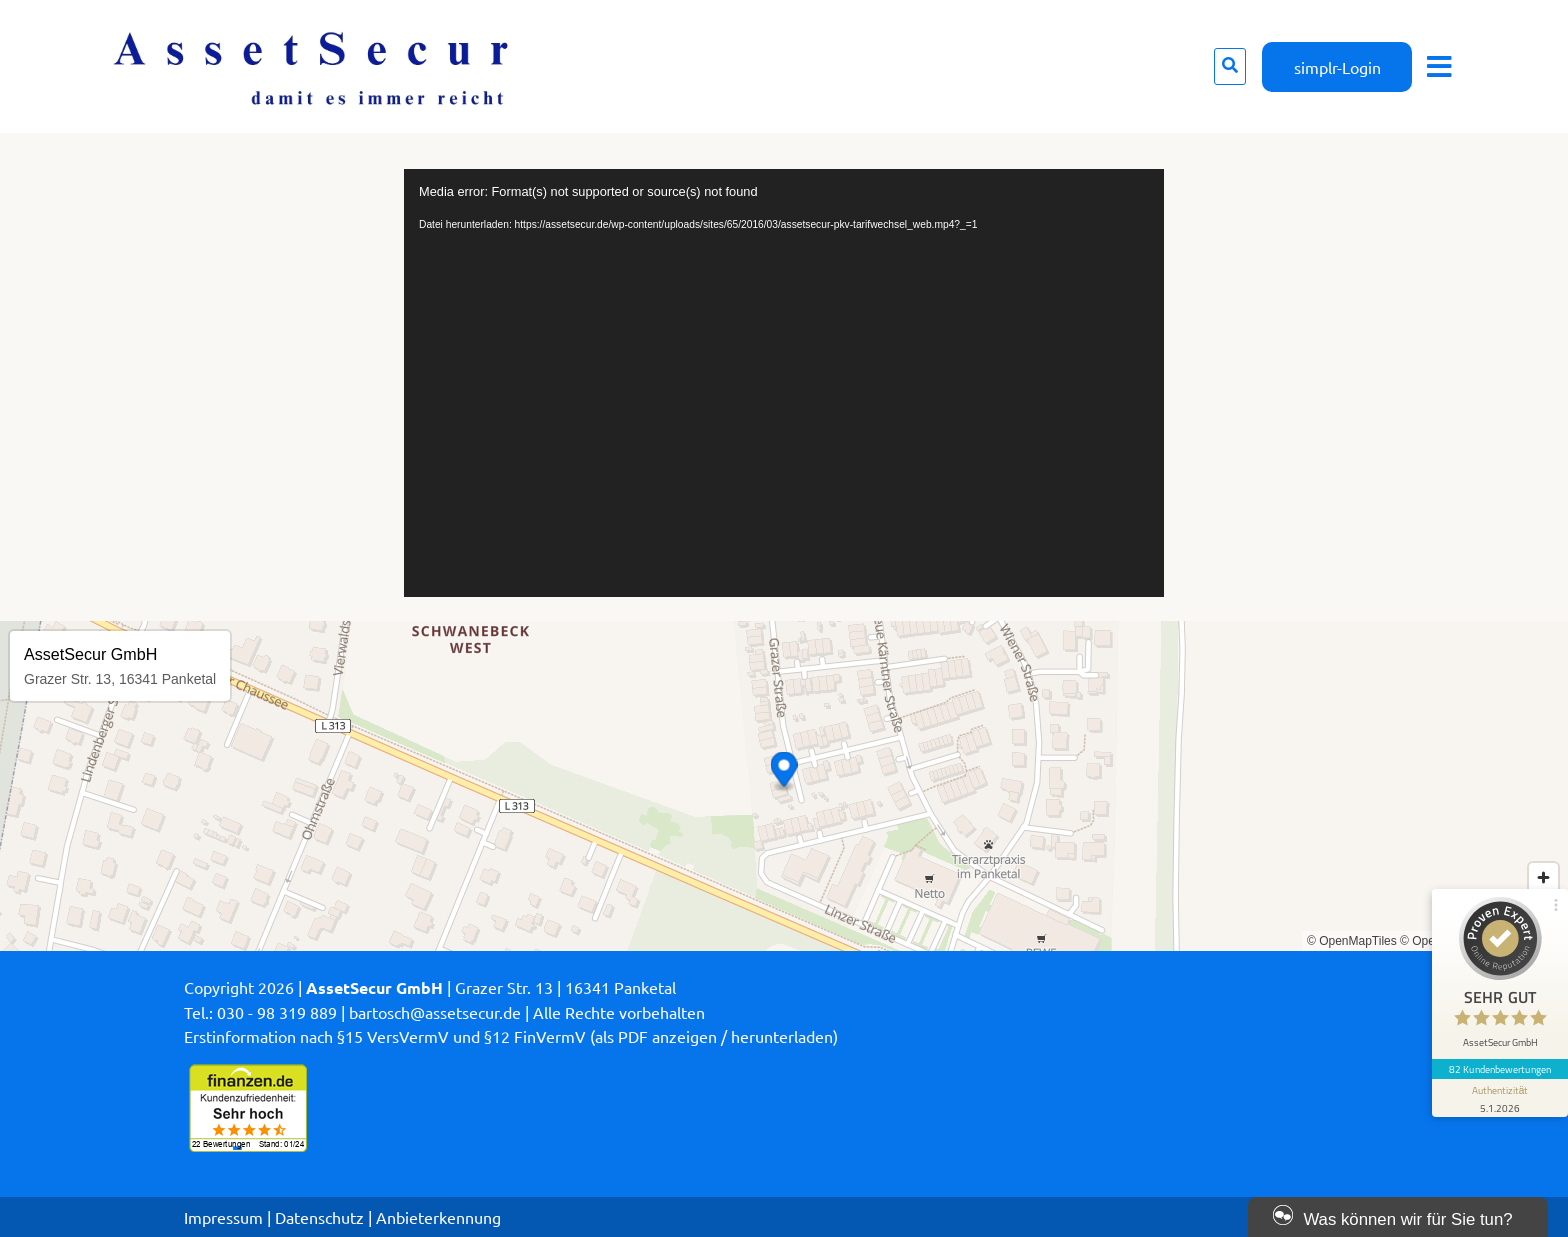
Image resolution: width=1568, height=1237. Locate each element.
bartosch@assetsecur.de (435, 1012)
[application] (784, 383)
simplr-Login (1337, 67)
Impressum (223, 1217)
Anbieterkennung (438, 1217)
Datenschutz (319, 1217)
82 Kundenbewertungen (1500, 1069)
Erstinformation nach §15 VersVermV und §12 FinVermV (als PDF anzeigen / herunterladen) (511, 1036)
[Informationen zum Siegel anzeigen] (1500, 1098)
